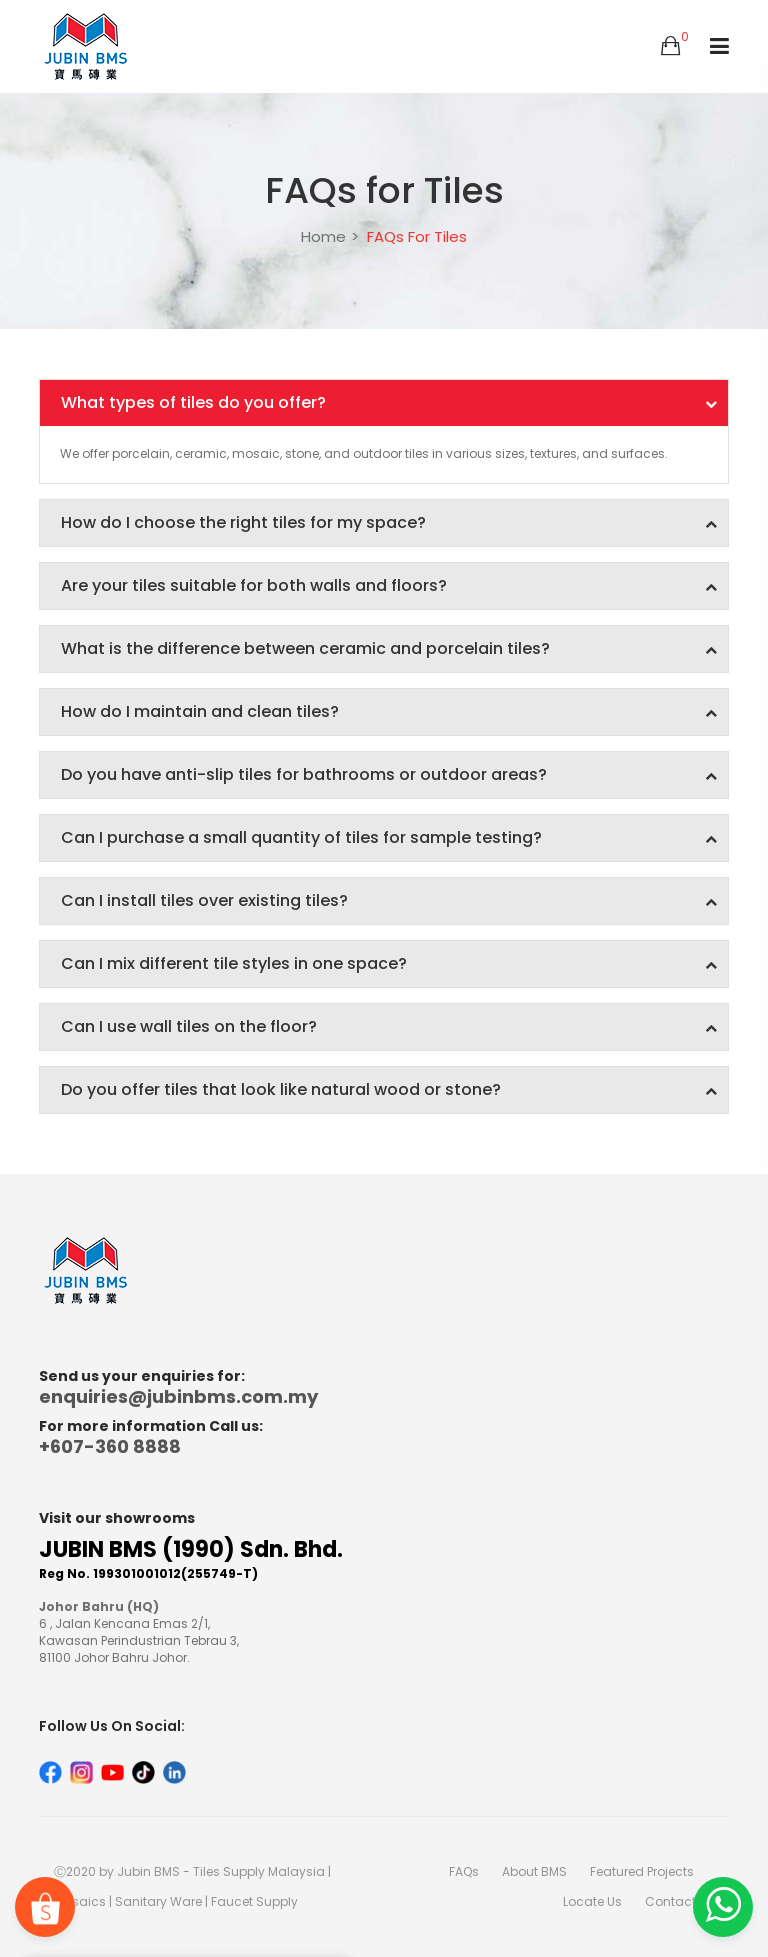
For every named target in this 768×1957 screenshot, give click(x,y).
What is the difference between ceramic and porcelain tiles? (389, 649)
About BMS (534, 1871)
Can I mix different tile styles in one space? (389, 964)
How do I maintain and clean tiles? (389, 712)
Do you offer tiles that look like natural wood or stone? (389, 1090)
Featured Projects (642, 1871)
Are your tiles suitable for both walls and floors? (389, 586)
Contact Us (679, 1901)
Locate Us (592, 1901)
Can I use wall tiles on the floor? (389, 1027)
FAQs (464, 1871)
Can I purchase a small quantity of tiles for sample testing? (389, 838)
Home (323, 236)
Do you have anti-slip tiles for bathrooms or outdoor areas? (389, 775)
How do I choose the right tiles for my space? (389, 523)
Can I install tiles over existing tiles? (389, 901)
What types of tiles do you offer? (389, 403)
